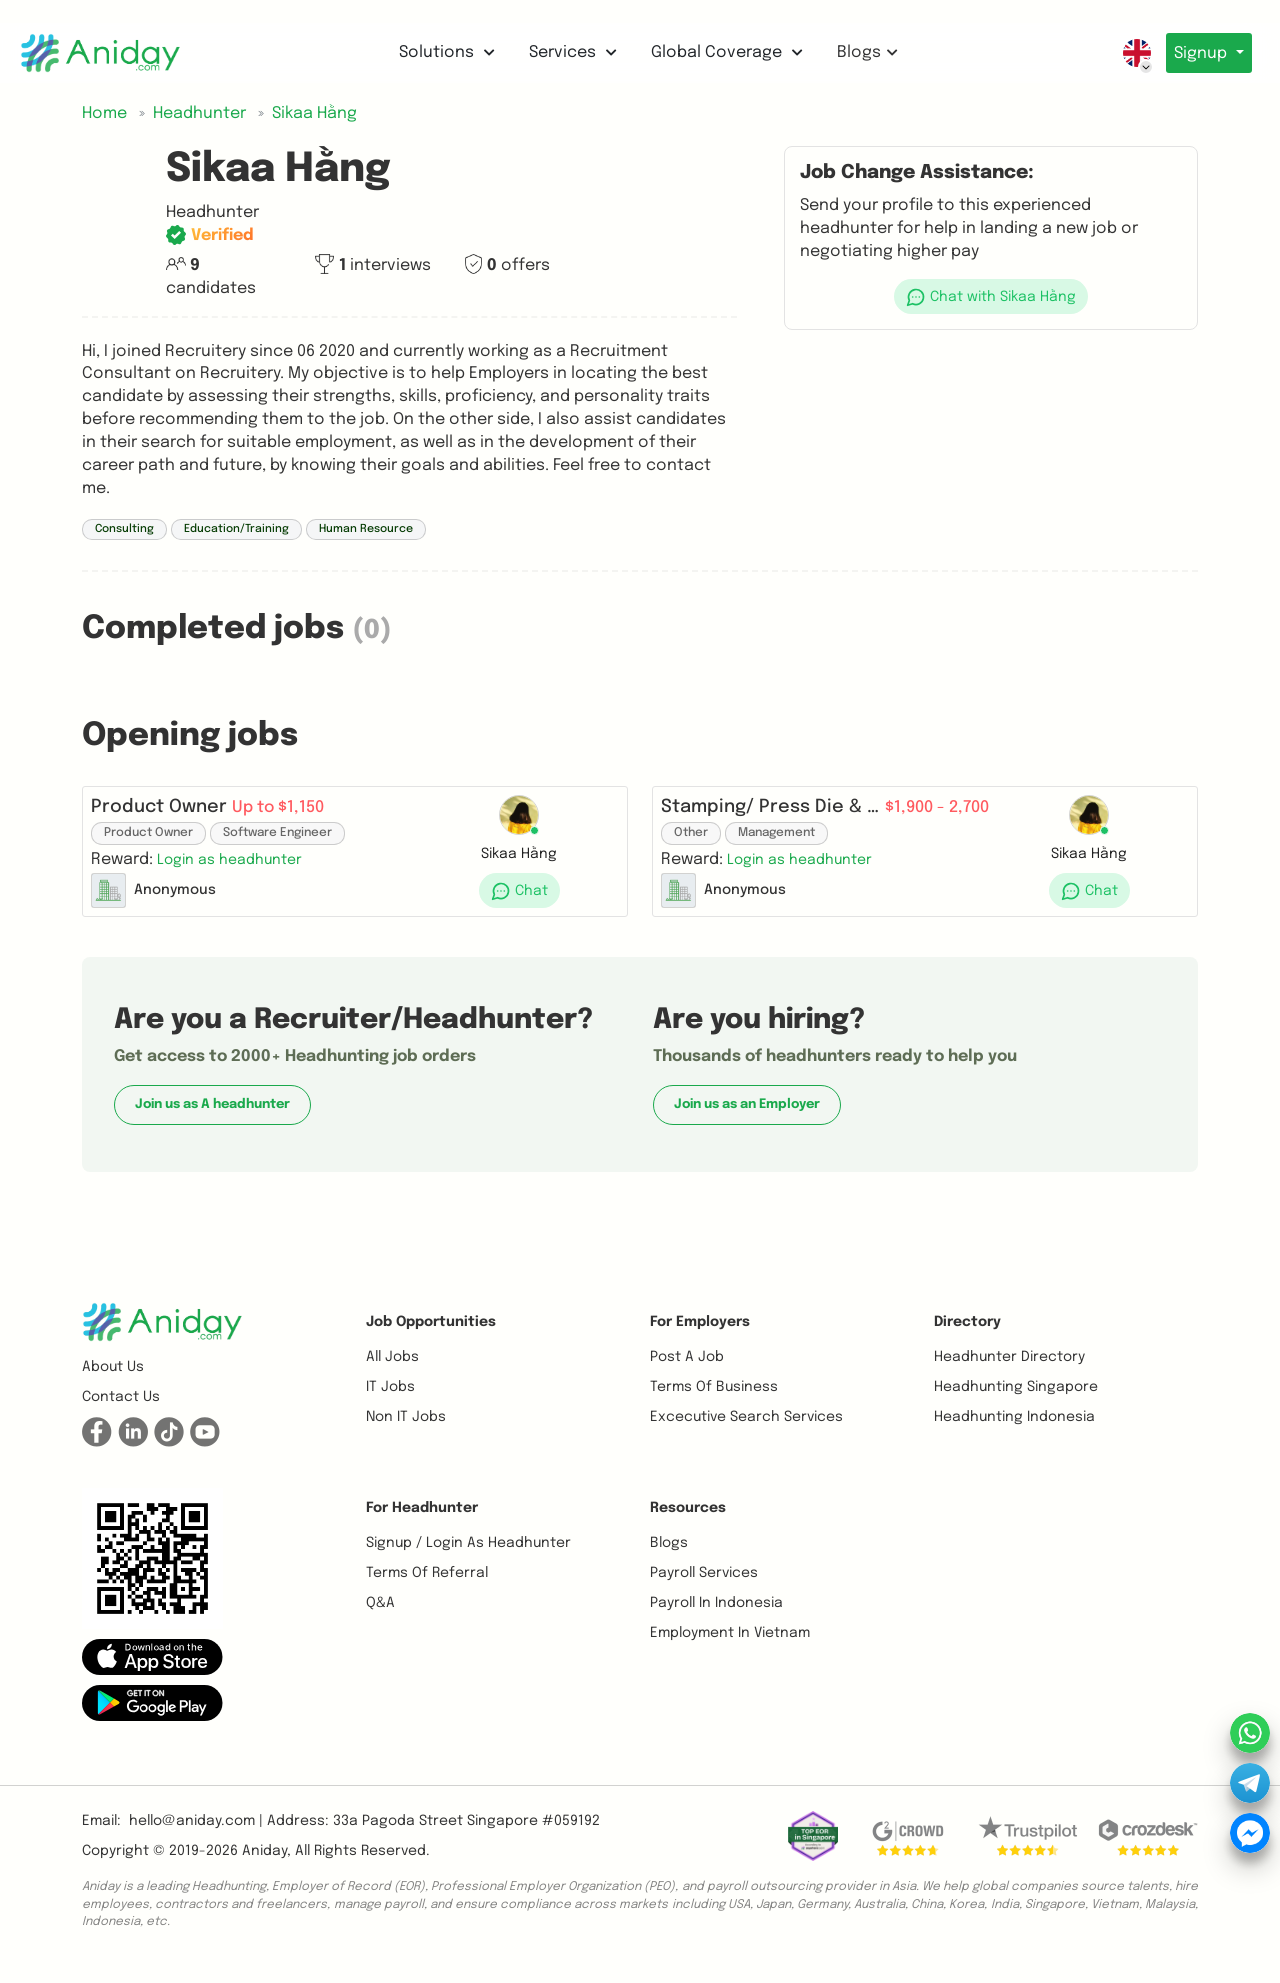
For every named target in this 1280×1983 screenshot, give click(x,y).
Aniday (264, 1867)
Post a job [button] (687, 1373)
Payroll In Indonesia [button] (716, 1619)
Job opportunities (431, 1338)
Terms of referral (427, 1589)
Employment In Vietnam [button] (730, 1649)
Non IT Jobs (406, 1433)
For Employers (700, 1338)
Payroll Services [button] (704, 1589)
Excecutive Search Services (746, 1433)
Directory (967, 1338)
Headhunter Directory (1009, 1373)
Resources (688, 1524)
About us (113, 1383)
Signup (1198, 53)
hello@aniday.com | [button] (196, 1837)
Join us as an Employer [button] (747, 1120)
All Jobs (392, 1373)
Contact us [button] (121, 1413)
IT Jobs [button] (390, 1403)
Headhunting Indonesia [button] (1014, 1433)
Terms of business (714, 1403)
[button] (991, 296)
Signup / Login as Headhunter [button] (468, 1559)
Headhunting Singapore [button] (1016, 1403)
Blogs (862, 52)
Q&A (380, 1619)
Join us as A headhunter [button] (212, 1120)
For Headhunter (422, 1524)
